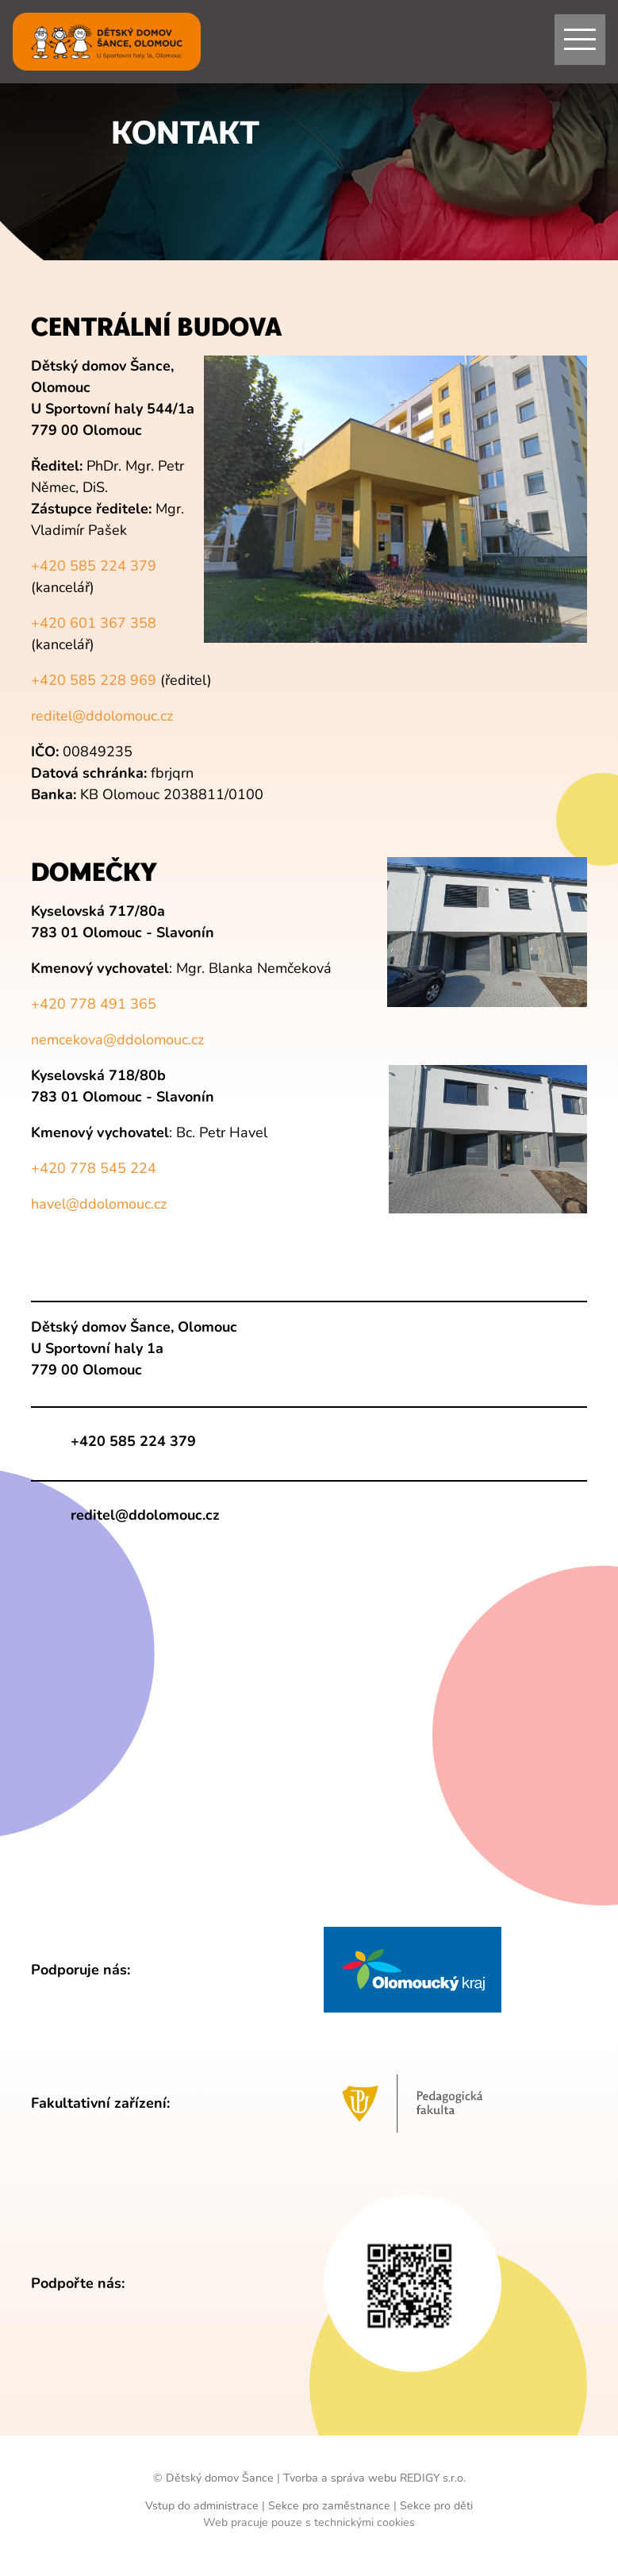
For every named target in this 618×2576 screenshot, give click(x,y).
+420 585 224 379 (93, 565)
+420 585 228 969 (93, 680)
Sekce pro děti (436, 2505)
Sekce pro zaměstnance (329, 2505)
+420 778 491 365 (93, 1003)
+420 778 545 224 (93, 1168)
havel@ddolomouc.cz (99, 1203)
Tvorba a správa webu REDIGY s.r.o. (374, 2478)
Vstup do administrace (203, 2505)
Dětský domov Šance (220, 2478)
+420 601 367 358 (93, 622)
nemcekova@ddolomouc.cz (117, 1039)
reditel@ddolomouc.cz (102, 715)
